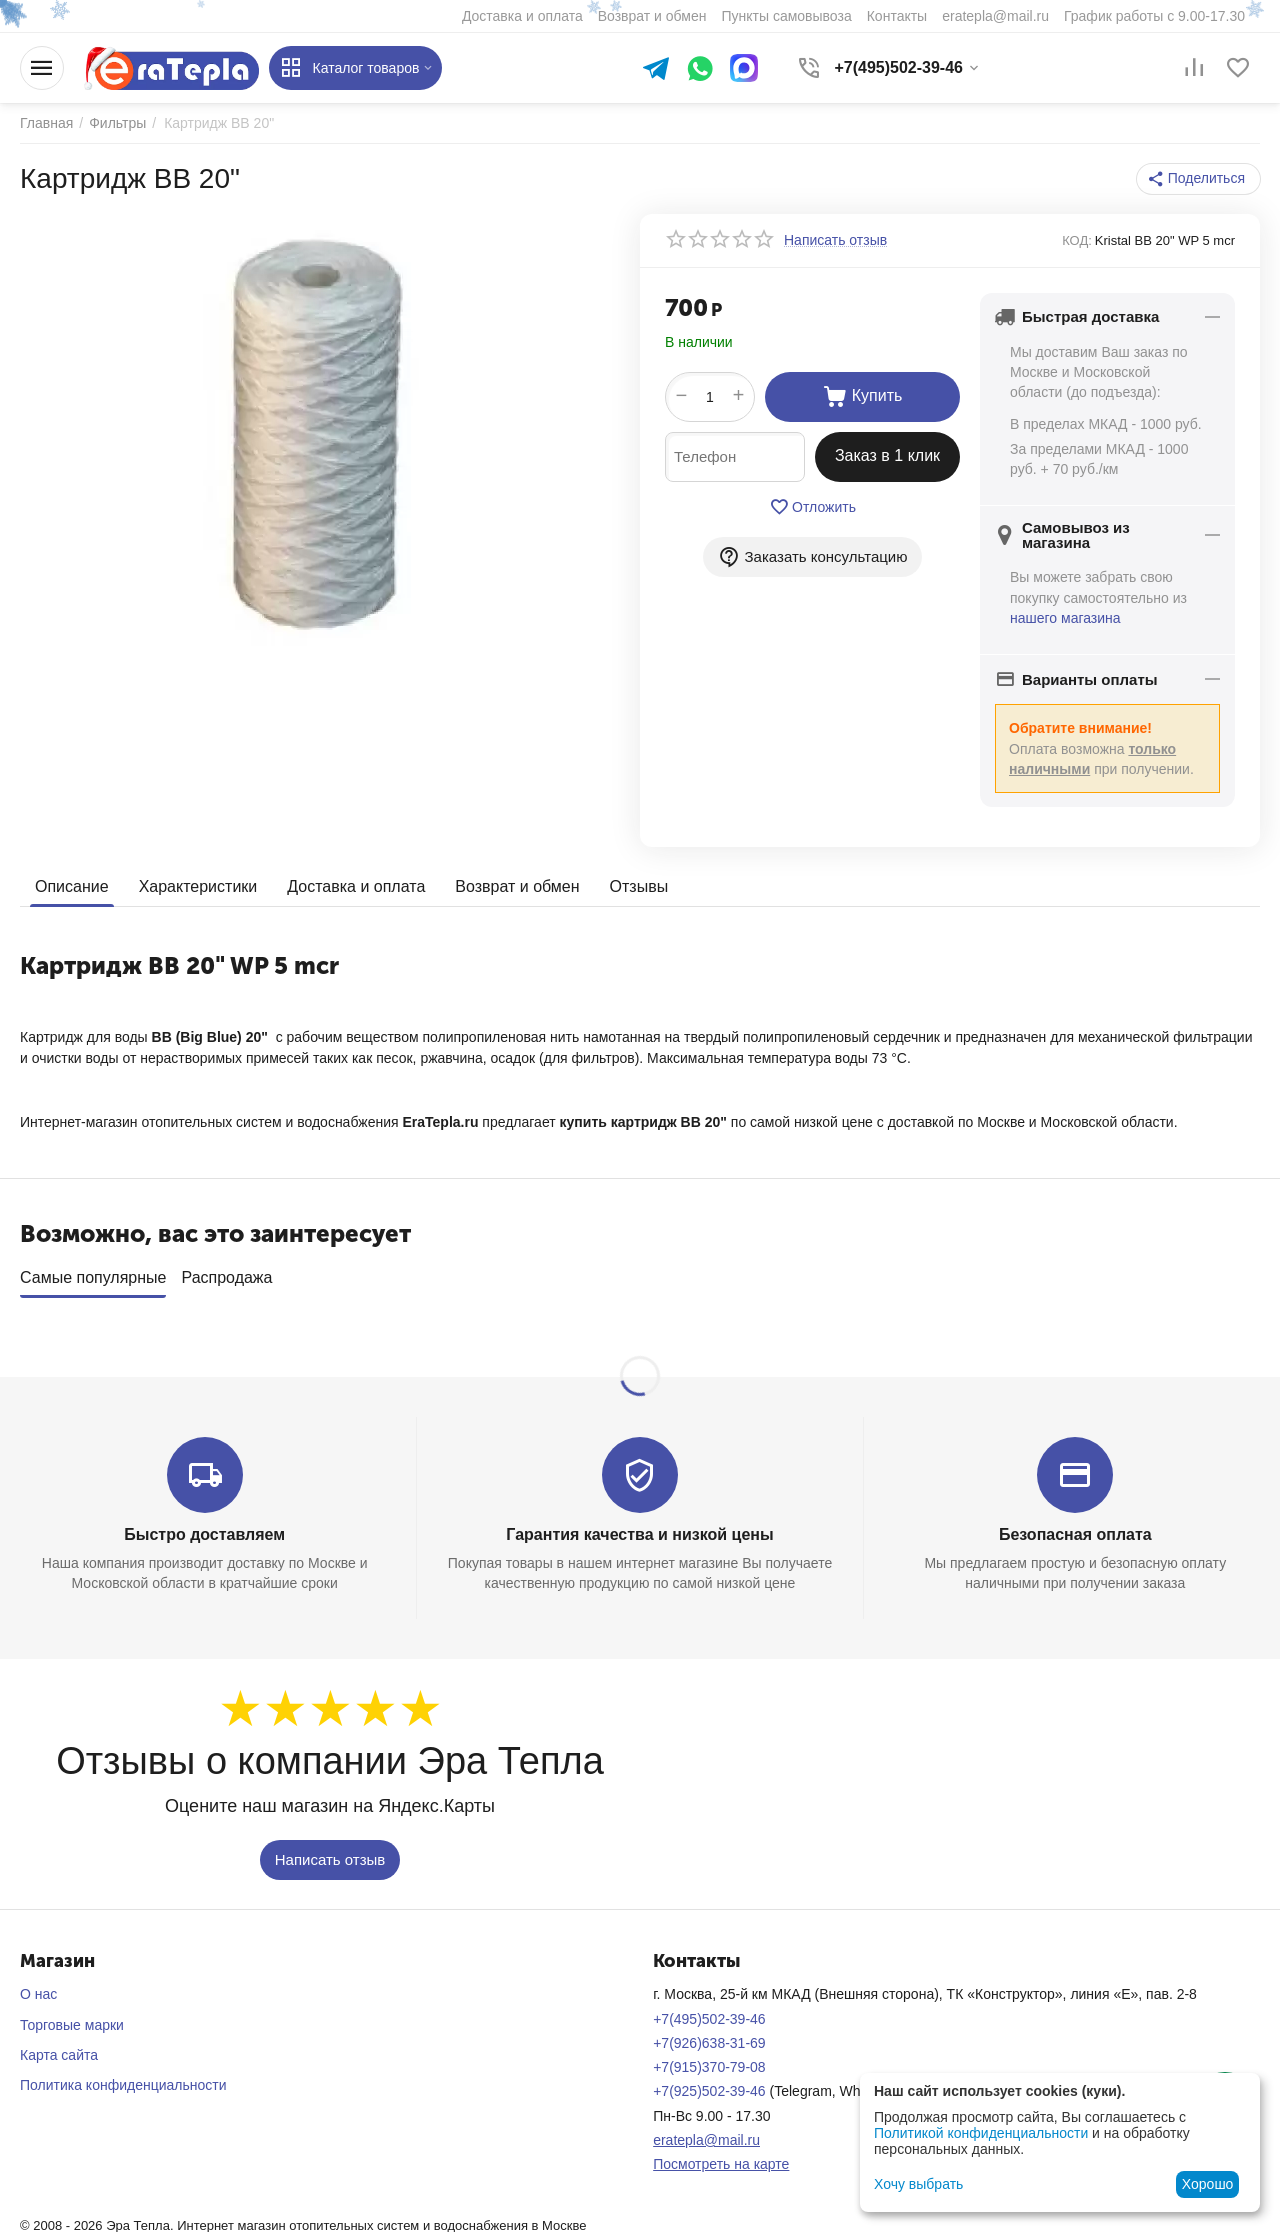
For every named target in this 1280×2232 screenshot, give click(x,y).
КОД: (1077, 240)
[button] (1198, 179)
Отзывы (639, 886)
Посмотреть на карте (721, 2158)
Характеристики (198, 886)
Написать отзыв (330, 1852)
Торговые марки (72, 2018)
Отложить (812, 507)
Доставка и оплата (356, 886)
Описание (72, 886)
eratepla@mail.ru (706, 2133)
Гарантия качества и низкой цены (639, 1527)
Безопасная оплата (1075, 1527)
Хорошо (1208, 2184)
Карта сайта (59, 2048)
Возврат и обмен (517, 886)
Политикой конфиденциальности (981, 2133)
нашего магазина (1065, 618)
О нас (38, 1988)
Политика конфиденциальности (123, 2079)
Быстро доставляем (204, 1527)
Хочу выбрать (918, 2184)
